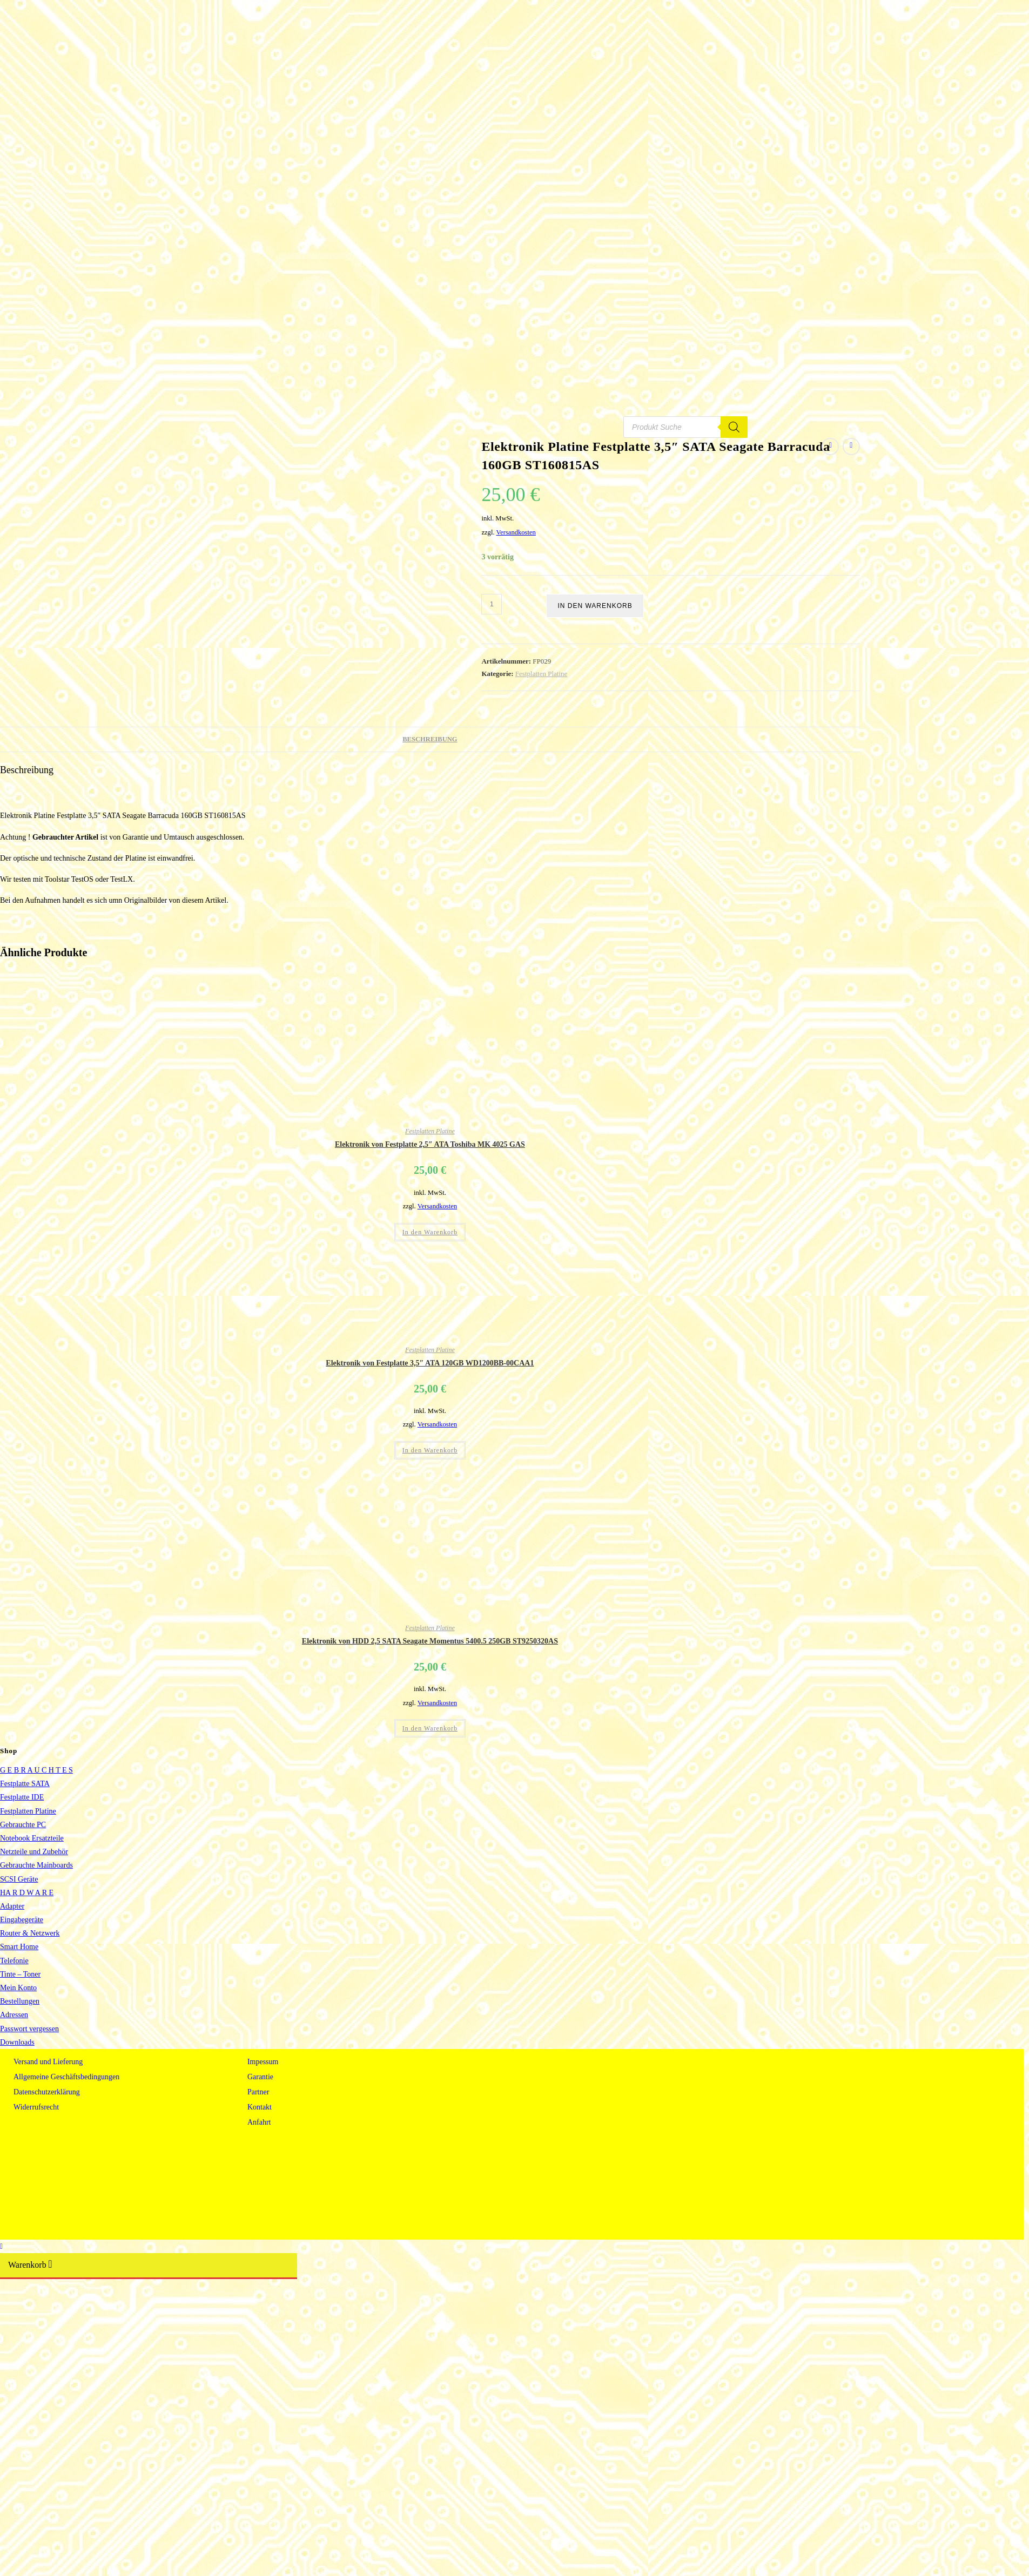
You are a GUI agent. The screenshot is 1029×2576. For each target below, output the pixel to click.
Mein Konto (18, 1988)
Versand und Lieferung (48, 2062)
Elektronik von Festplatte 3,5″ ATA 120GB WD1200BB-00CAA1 (430, 1363)
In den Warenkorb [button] (430, 1232)
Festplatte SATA (25, 1784)
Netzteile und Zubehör (34, 1852)
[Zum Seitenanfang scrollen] (1, 2246)
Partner (258, 2092)
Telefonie (14, 1961)
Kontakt (259, 2107)
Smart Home (19, 1947)
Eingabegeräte (21, 1920)
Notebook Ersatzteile (32, 1838)
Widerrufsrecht (36, 2107)
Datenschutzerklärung (47, 2092)
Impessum (263, 2062)
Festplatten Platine (541, 674)
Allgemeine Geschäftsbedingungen (66, 2077)
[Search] (734, 435)
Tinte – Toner (20, 1974)
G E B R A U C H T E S (36, 1770)
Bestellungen (19, 2001)
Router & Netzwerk (29, 1933)
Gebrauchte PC (23, 1825)
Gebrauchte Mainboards (36, 1865)
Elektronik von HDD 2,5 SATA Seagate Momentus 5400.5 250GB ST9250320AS (430, 1641)
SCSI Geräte (19, 1879)
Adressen (14, 2015)
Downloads (17, 2042)
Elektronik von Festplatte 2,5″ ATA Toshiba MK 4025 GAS (430, 1144)
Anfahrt (259, 2122)
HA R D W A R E (26, 1893)
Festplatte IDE (22, 1797)
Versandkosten (515, 532)
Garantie (260, 2077)
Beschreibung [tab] (429, 739)
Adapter (12, 1906)
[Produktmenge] (491, 604)
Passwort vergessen (29, 2029)
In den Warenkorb (594, 606)
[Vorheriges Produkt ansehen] (830, 446)
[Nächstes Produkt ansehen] (851, 446)
